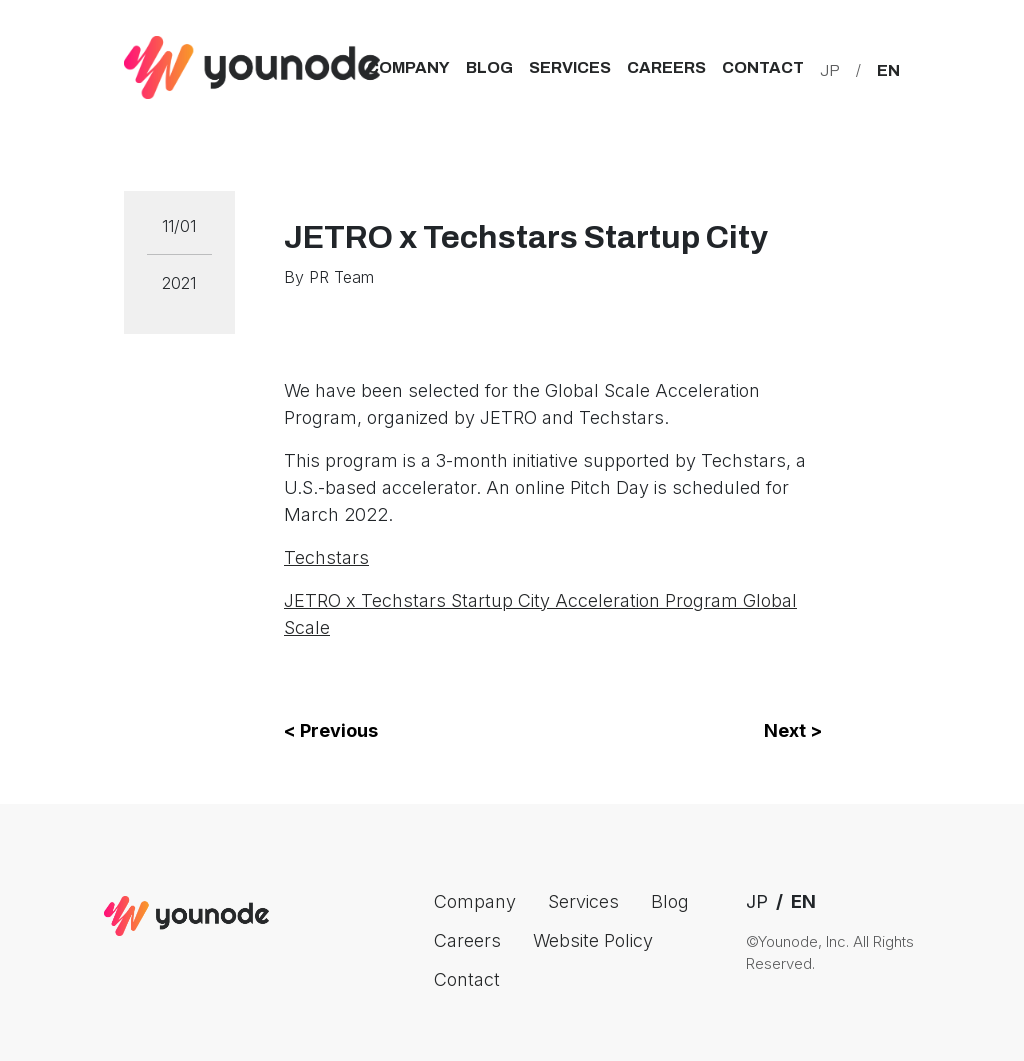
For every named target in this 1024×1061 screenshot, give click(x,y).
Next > (793, 730)
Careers (666, 67)
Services (570, 67)
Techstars (326, 557)
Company (408, 67)
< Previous (331, 730)
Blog (489, 67)
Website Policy (593, 940)
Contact (763, 67)
